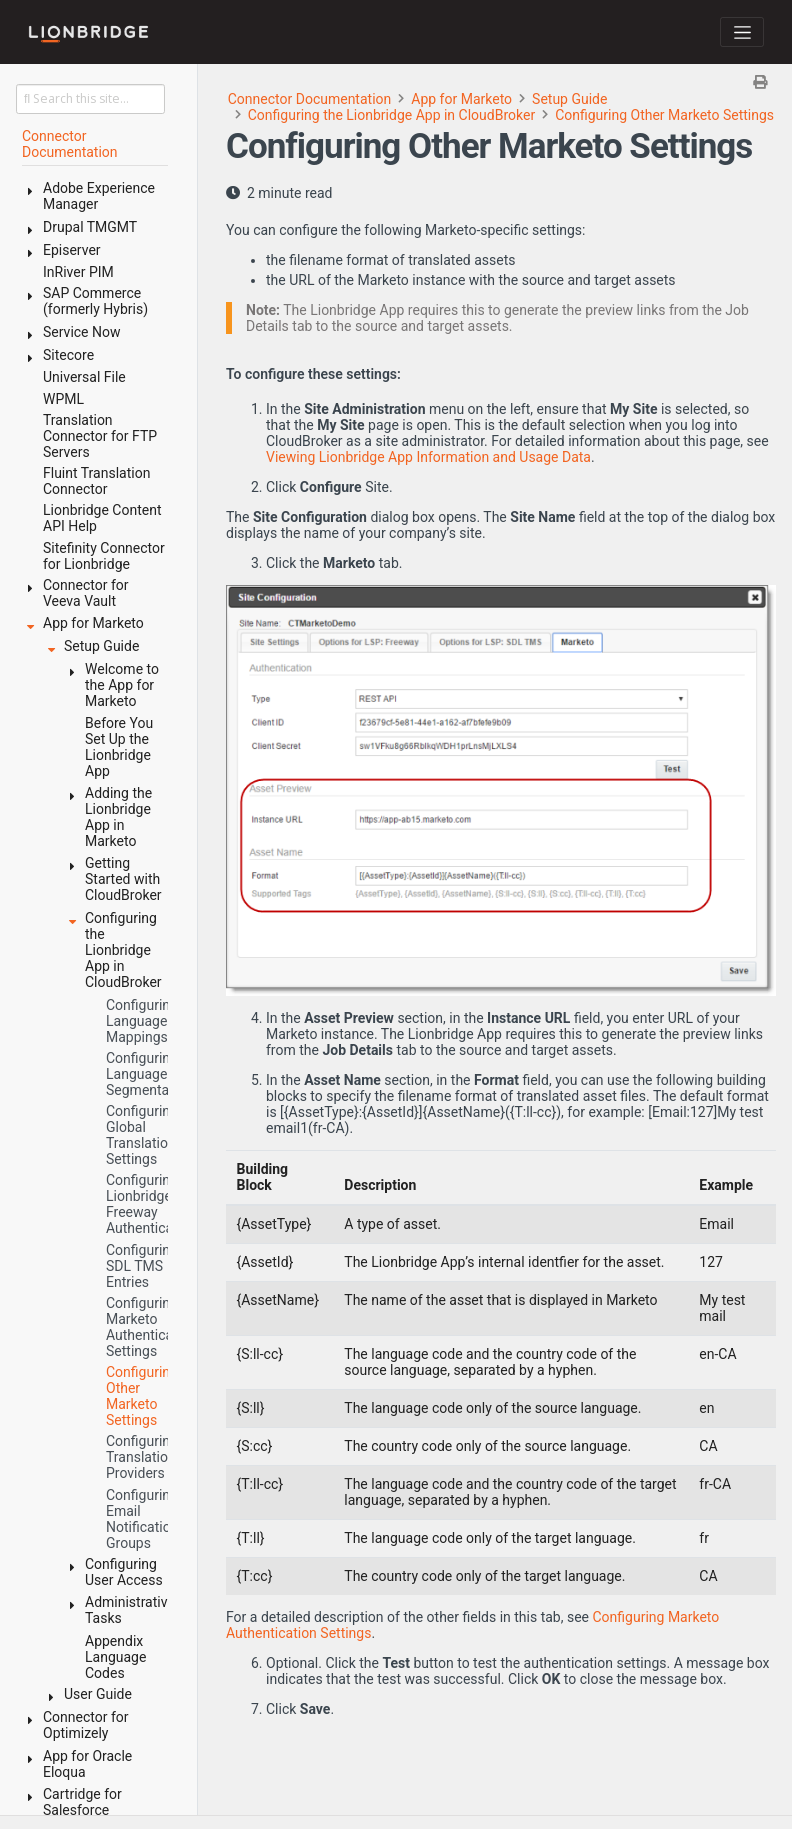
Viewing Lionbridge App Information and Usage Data (428, 457)
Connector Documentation (310, 99)
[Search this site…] (90, 99)
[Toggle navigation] (742, 32)
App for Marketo (461, 99)
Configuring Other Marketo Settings (664, 115)
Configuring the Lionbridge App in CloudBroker (391, 115)
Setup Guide (569, 99)
